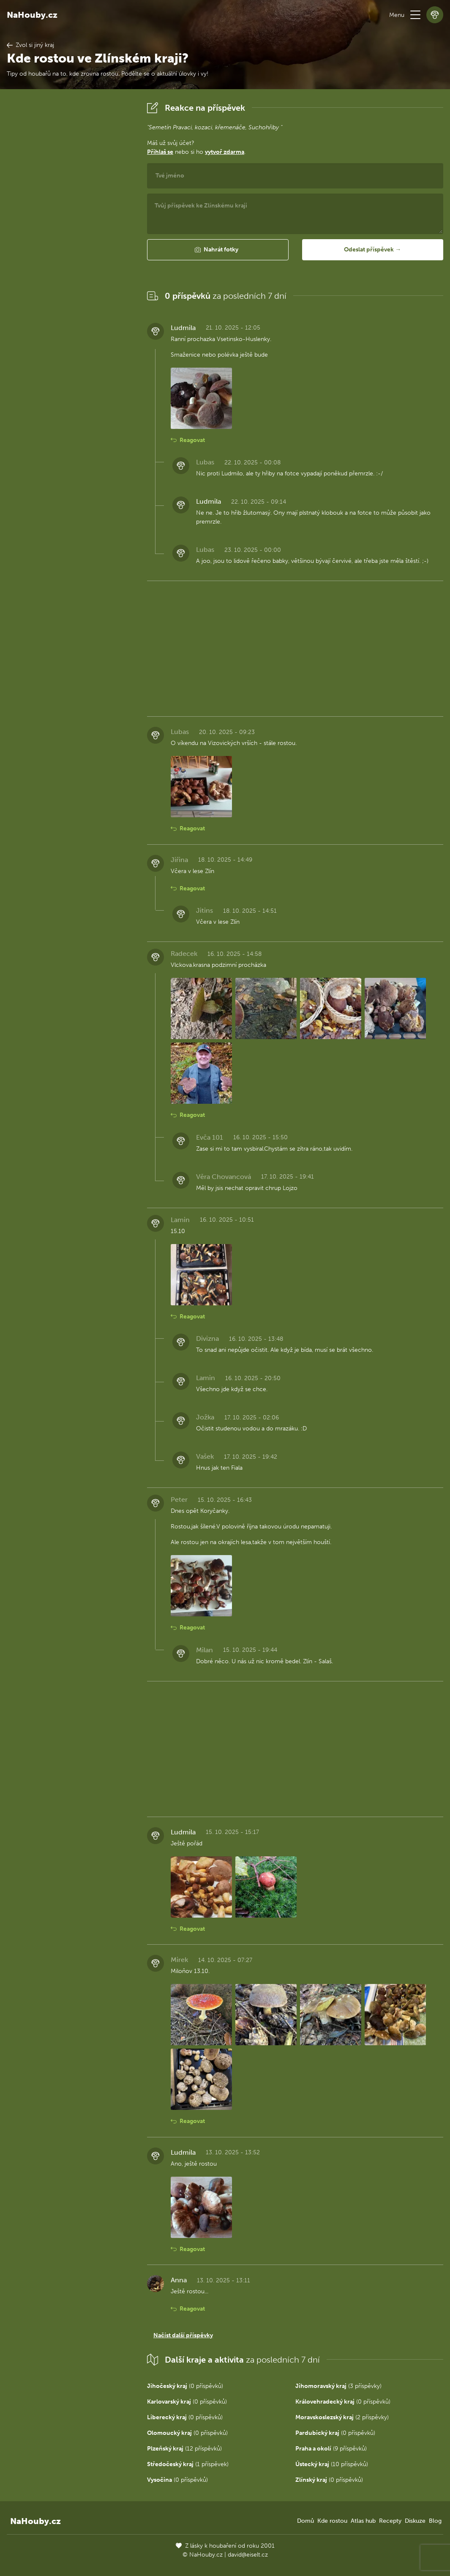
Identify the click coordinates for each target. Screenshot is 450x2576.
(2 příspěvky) (342, 2417)
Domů (305, 2520)
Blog (435, 2520)
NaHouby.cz (32, 15)
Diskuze (415, 2520)
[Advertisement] (70, 226)
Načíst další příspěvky (183, 2335)
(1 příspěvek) (188, 2464)
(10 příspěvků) (331, 2464)
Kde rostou (332, 2520)
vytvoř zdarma (224, 152)
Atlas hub (363, 2520)
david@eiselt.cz (248, 2554)
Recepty (390, 2520)
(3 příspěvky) (338, 2386)
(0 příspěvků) (185, 2386)
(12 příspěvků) (184, 2448)
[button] (415, 15)
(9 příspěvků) (331, 2448)
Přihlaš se (160, 152)
